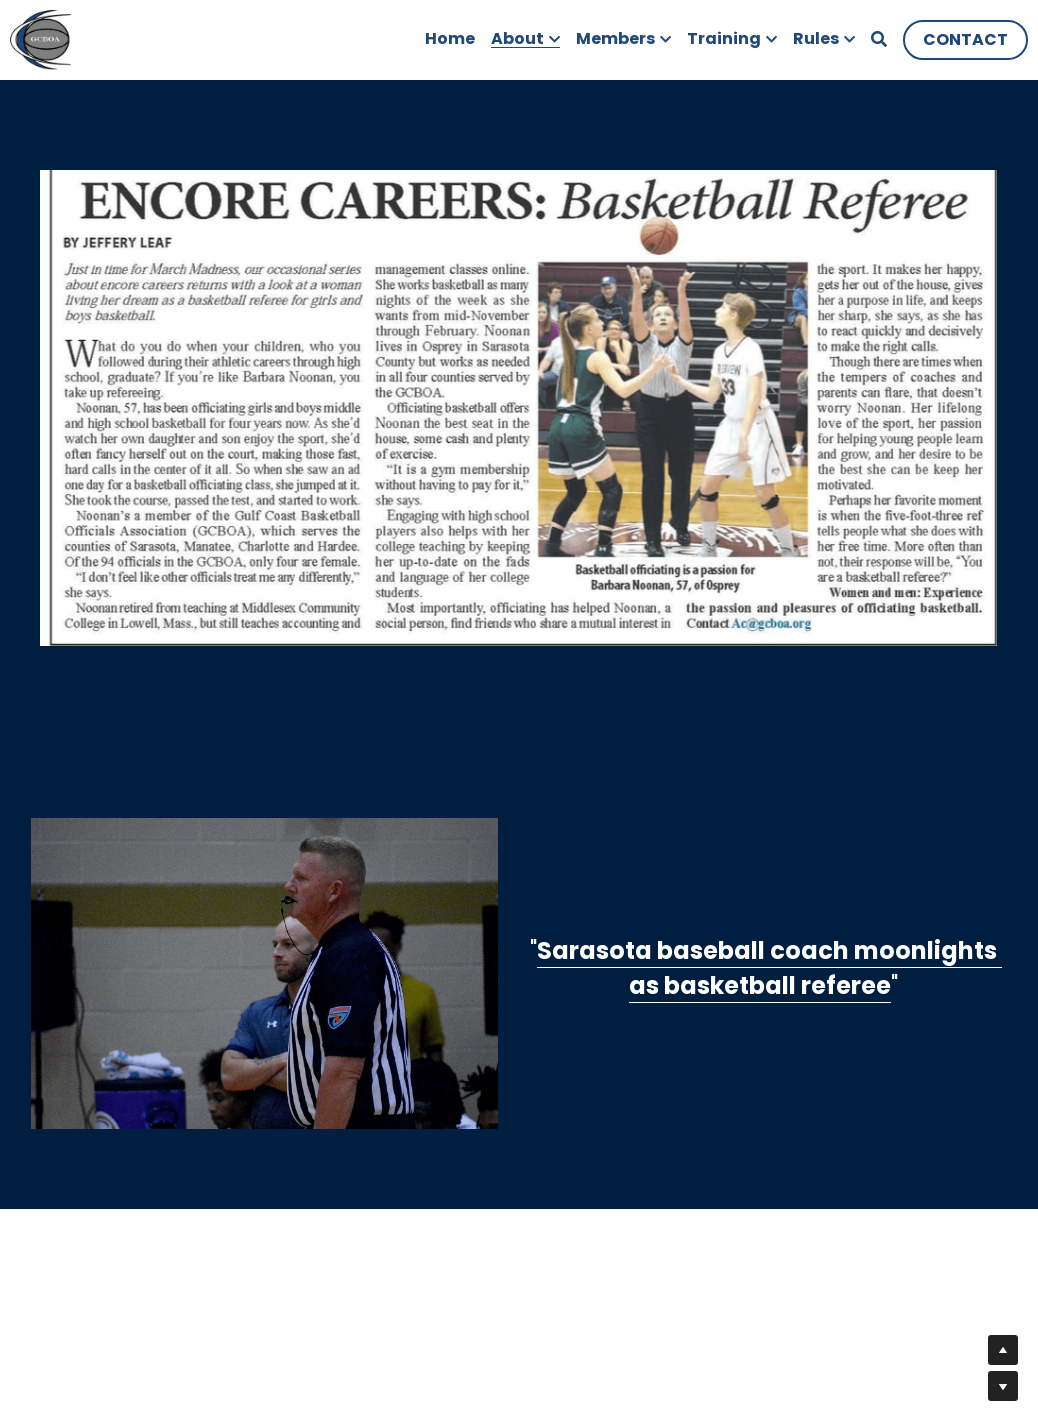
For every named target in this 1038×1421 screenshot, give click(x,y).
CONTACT (965, 39)
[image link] (40, 38)
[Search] (879, 39)
